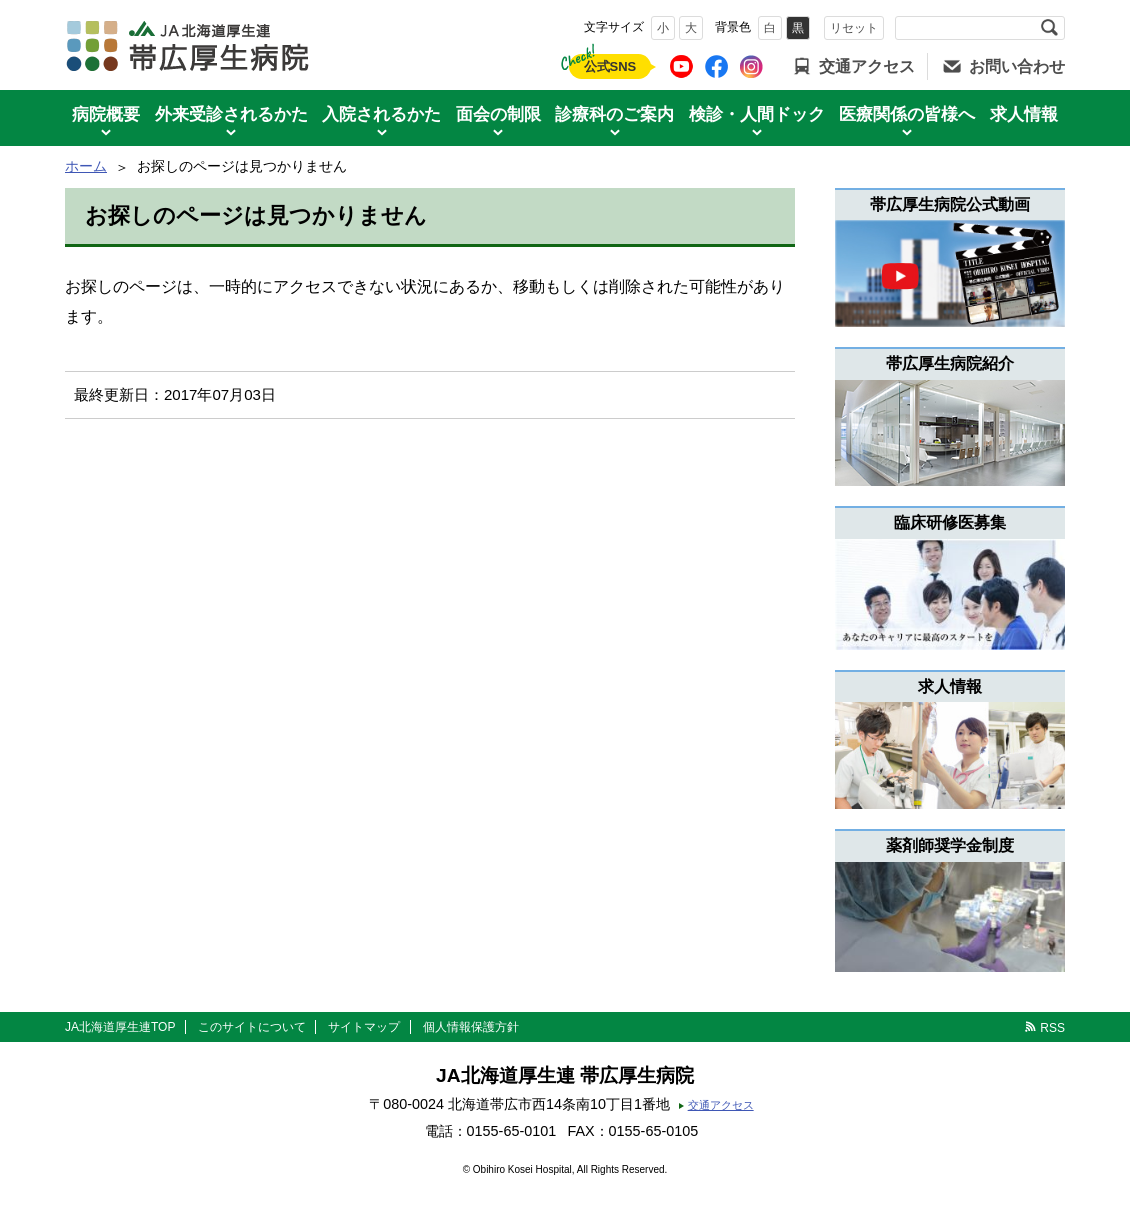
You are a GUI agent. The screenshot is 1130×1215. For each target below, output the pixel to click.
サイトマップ (364, 1027)
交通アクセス (867, 66)
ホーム (86, 166)
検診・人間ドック (757, 114)
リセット (854, 28)
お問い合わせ (1017, 66)
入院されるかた (381, 114)
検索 (1049, 28)
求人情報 (1024, 114)
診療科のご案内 (614, 114)
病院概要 (106, 114)
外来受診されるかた (231, 114)
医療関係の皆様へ (907, 114)
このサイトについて (252, 1027)
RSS (1052, 1028)
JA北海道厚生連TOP (120, 1027)
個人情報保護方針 (471, 1027)
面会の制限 (498, 114)
